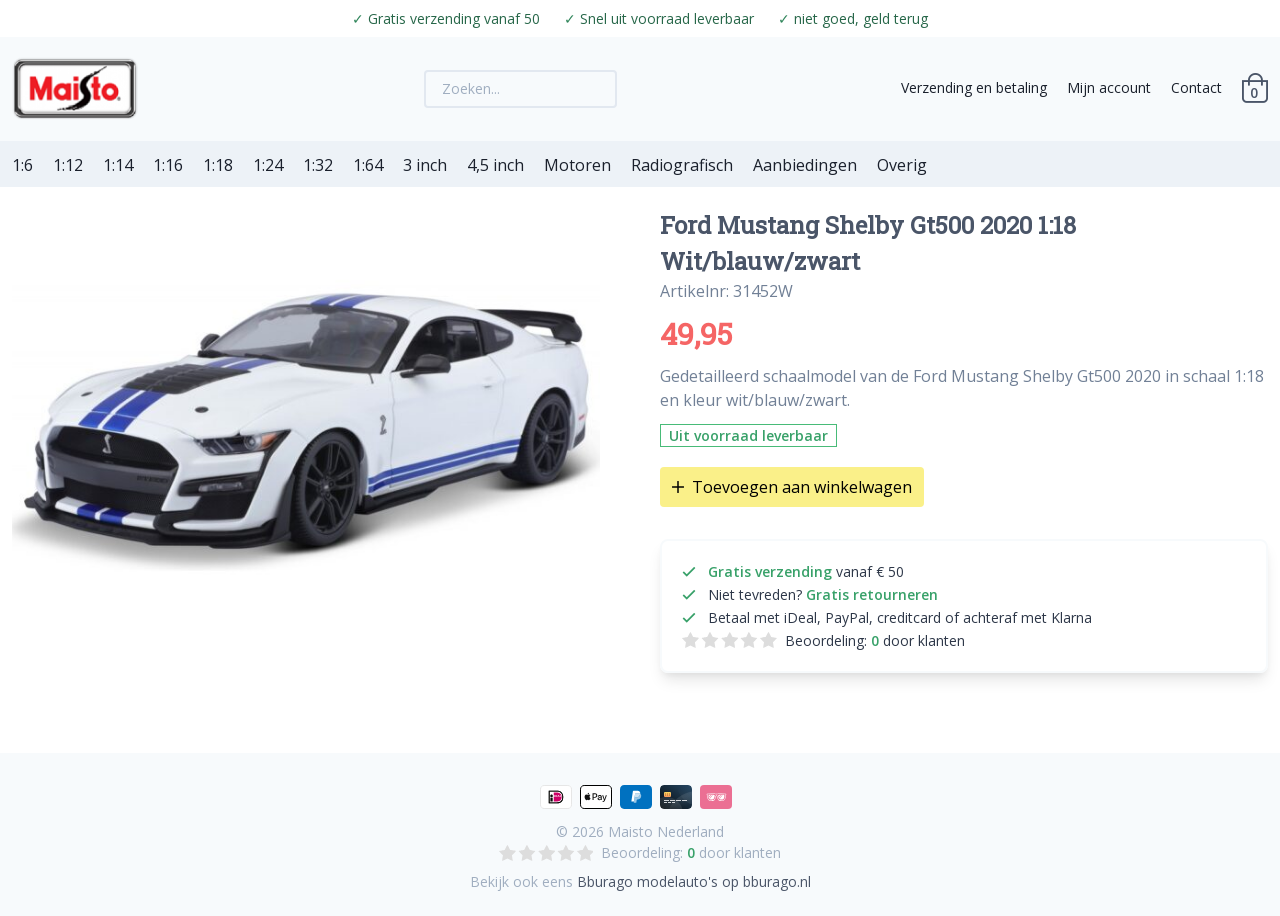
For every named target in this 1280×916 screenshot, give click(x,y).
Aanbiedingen (805, 165)
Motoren (577, 165)
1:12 (68, 165)
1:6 (22, 165)
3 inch (425, 165)
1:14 (118, 165)
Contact (1196, 87)
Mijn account (1109, 87)
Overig (902, 165)
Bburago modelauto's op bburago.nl (694, 881)
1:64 (368, 165)
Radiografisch (682, 165)
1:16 (168, 165)
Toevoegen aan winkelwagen (792, 487)
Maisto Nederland (666, 831)
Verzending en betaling (974, 87)
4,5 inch (495, 165)
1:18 (218, 165)
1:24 (268, 165)
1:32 (318, 165)
